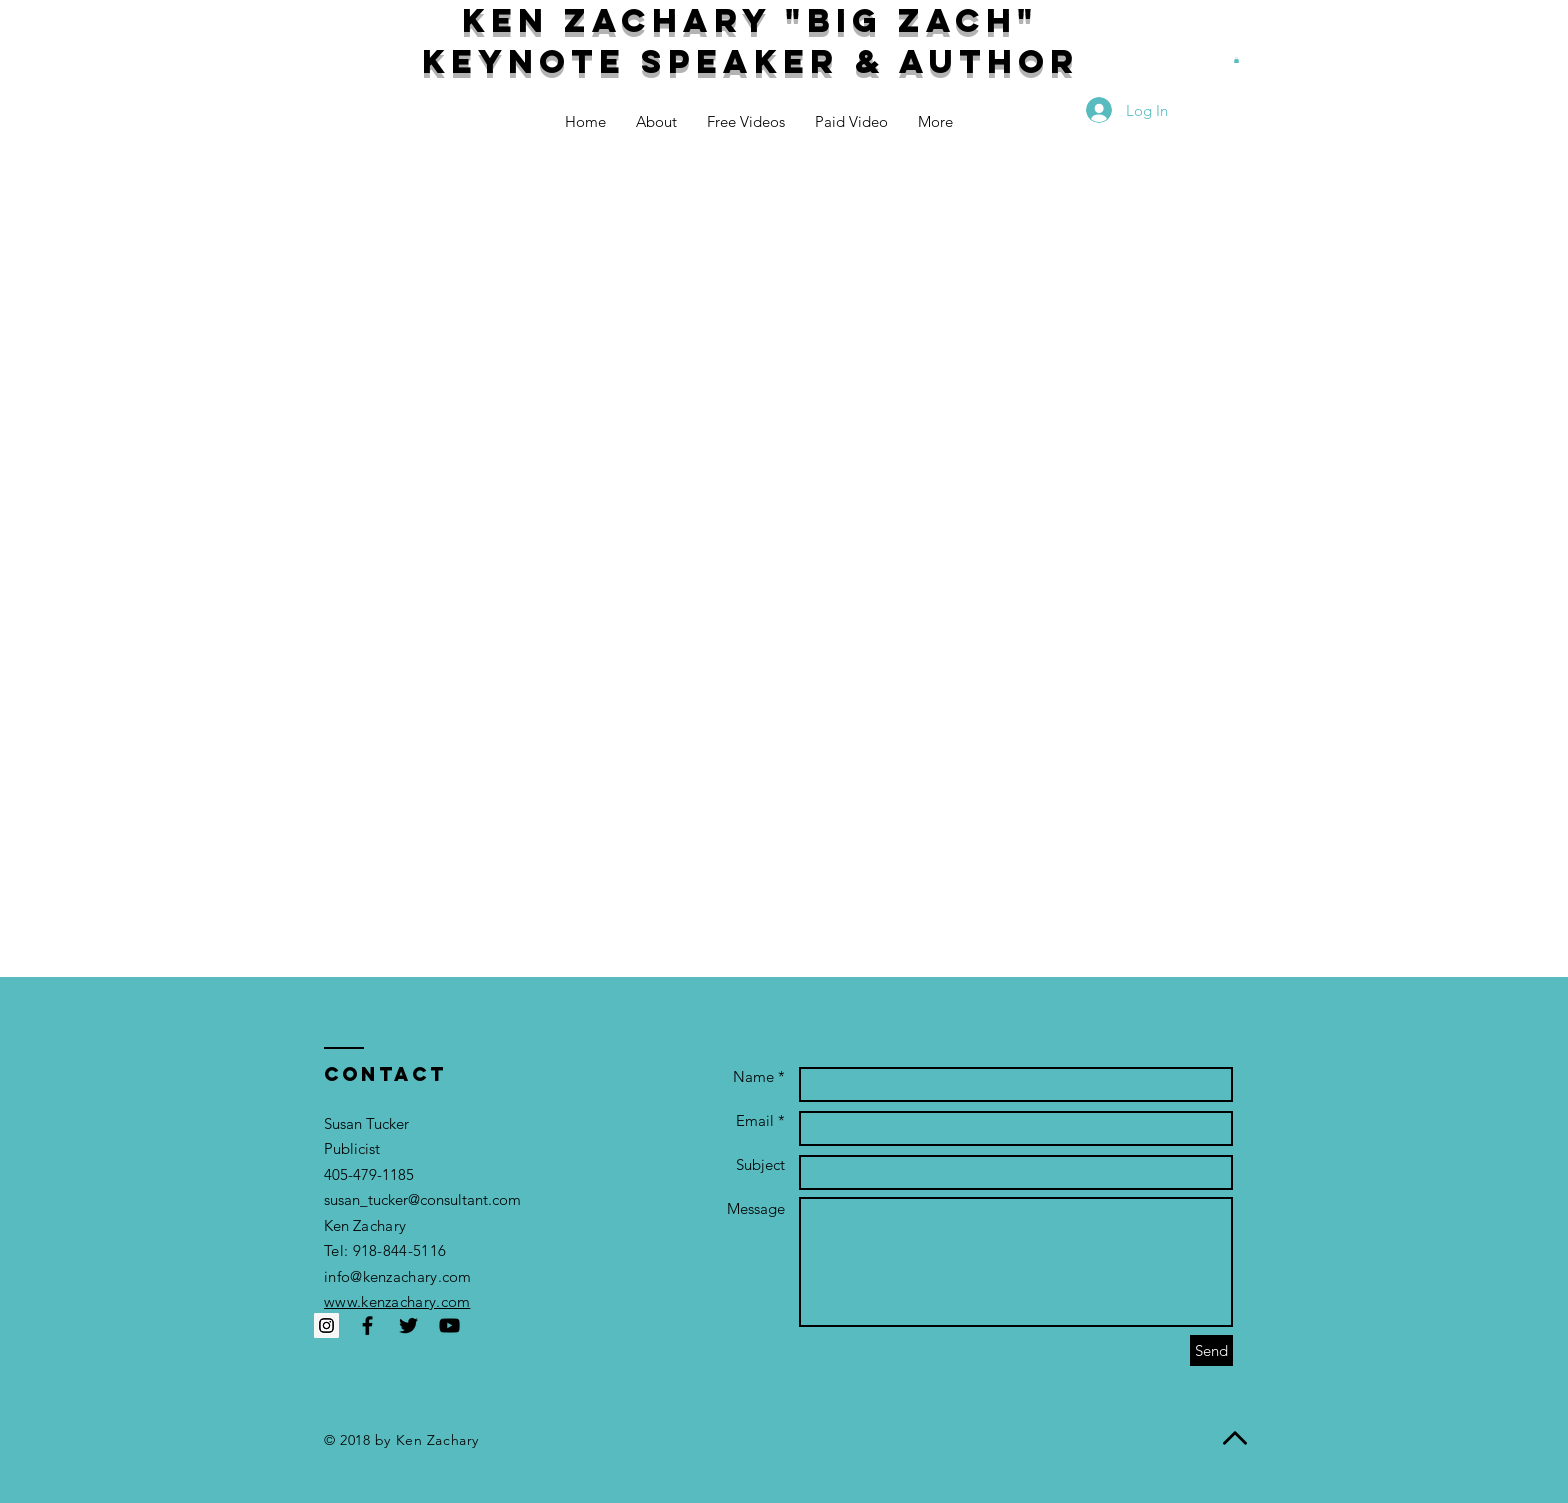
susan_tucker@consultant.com (422, 1199)
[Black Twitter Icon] (408, 1325)
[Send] (1211, 1350)
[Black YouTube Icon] (449, 1325)
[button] (1236, 60)
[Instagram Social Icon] (326, 1325)
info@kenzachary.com (398, 1276)
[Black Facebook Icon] (367, 1325)
